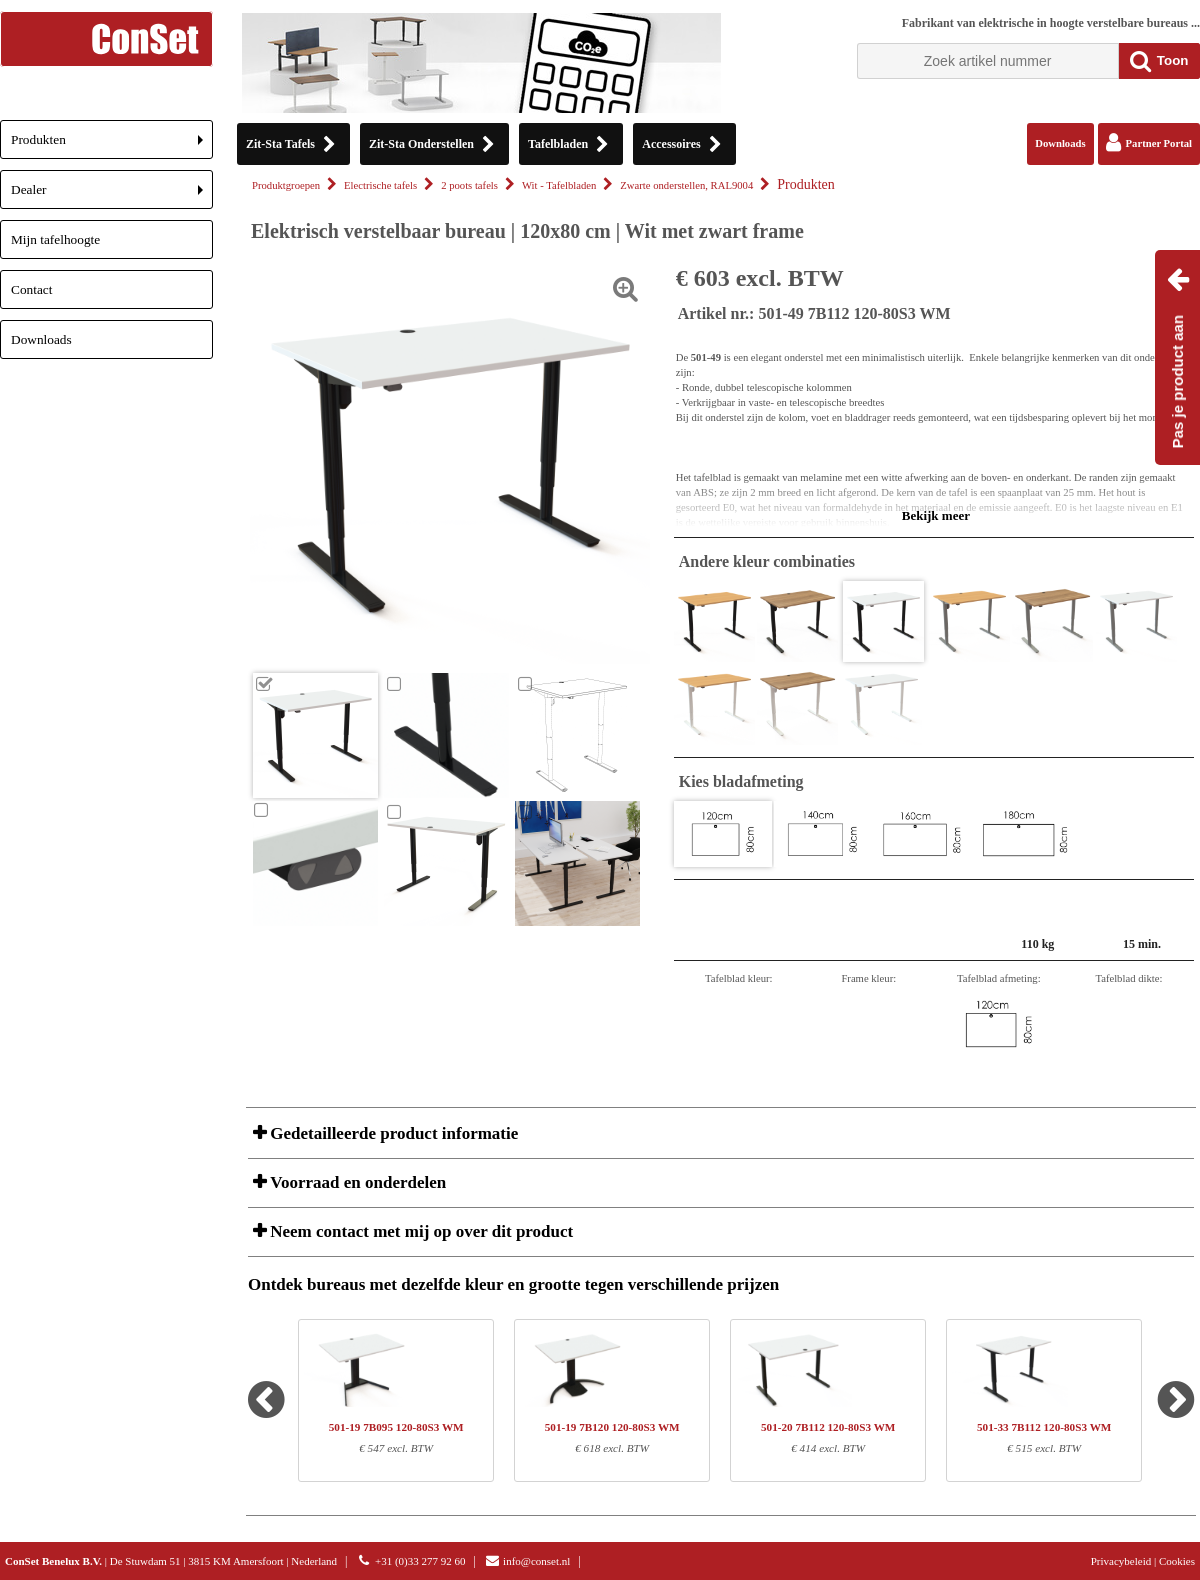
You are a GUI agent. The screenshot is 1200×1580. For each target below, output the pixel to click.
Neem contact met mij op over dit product (419, 1231)
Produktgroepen (286, 185)
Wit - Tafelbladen (559, 185)
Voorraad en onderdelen (356, 1182)
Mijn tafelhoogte (55, 239)
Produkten (112, 145)
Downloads (41, 339)
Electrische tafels (380, 185)
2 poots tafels (469, 185)
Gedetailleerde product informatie (392, 1133)
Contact (31, 289)
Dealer (112, 195)
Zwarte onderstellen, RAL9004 (686, 185)
